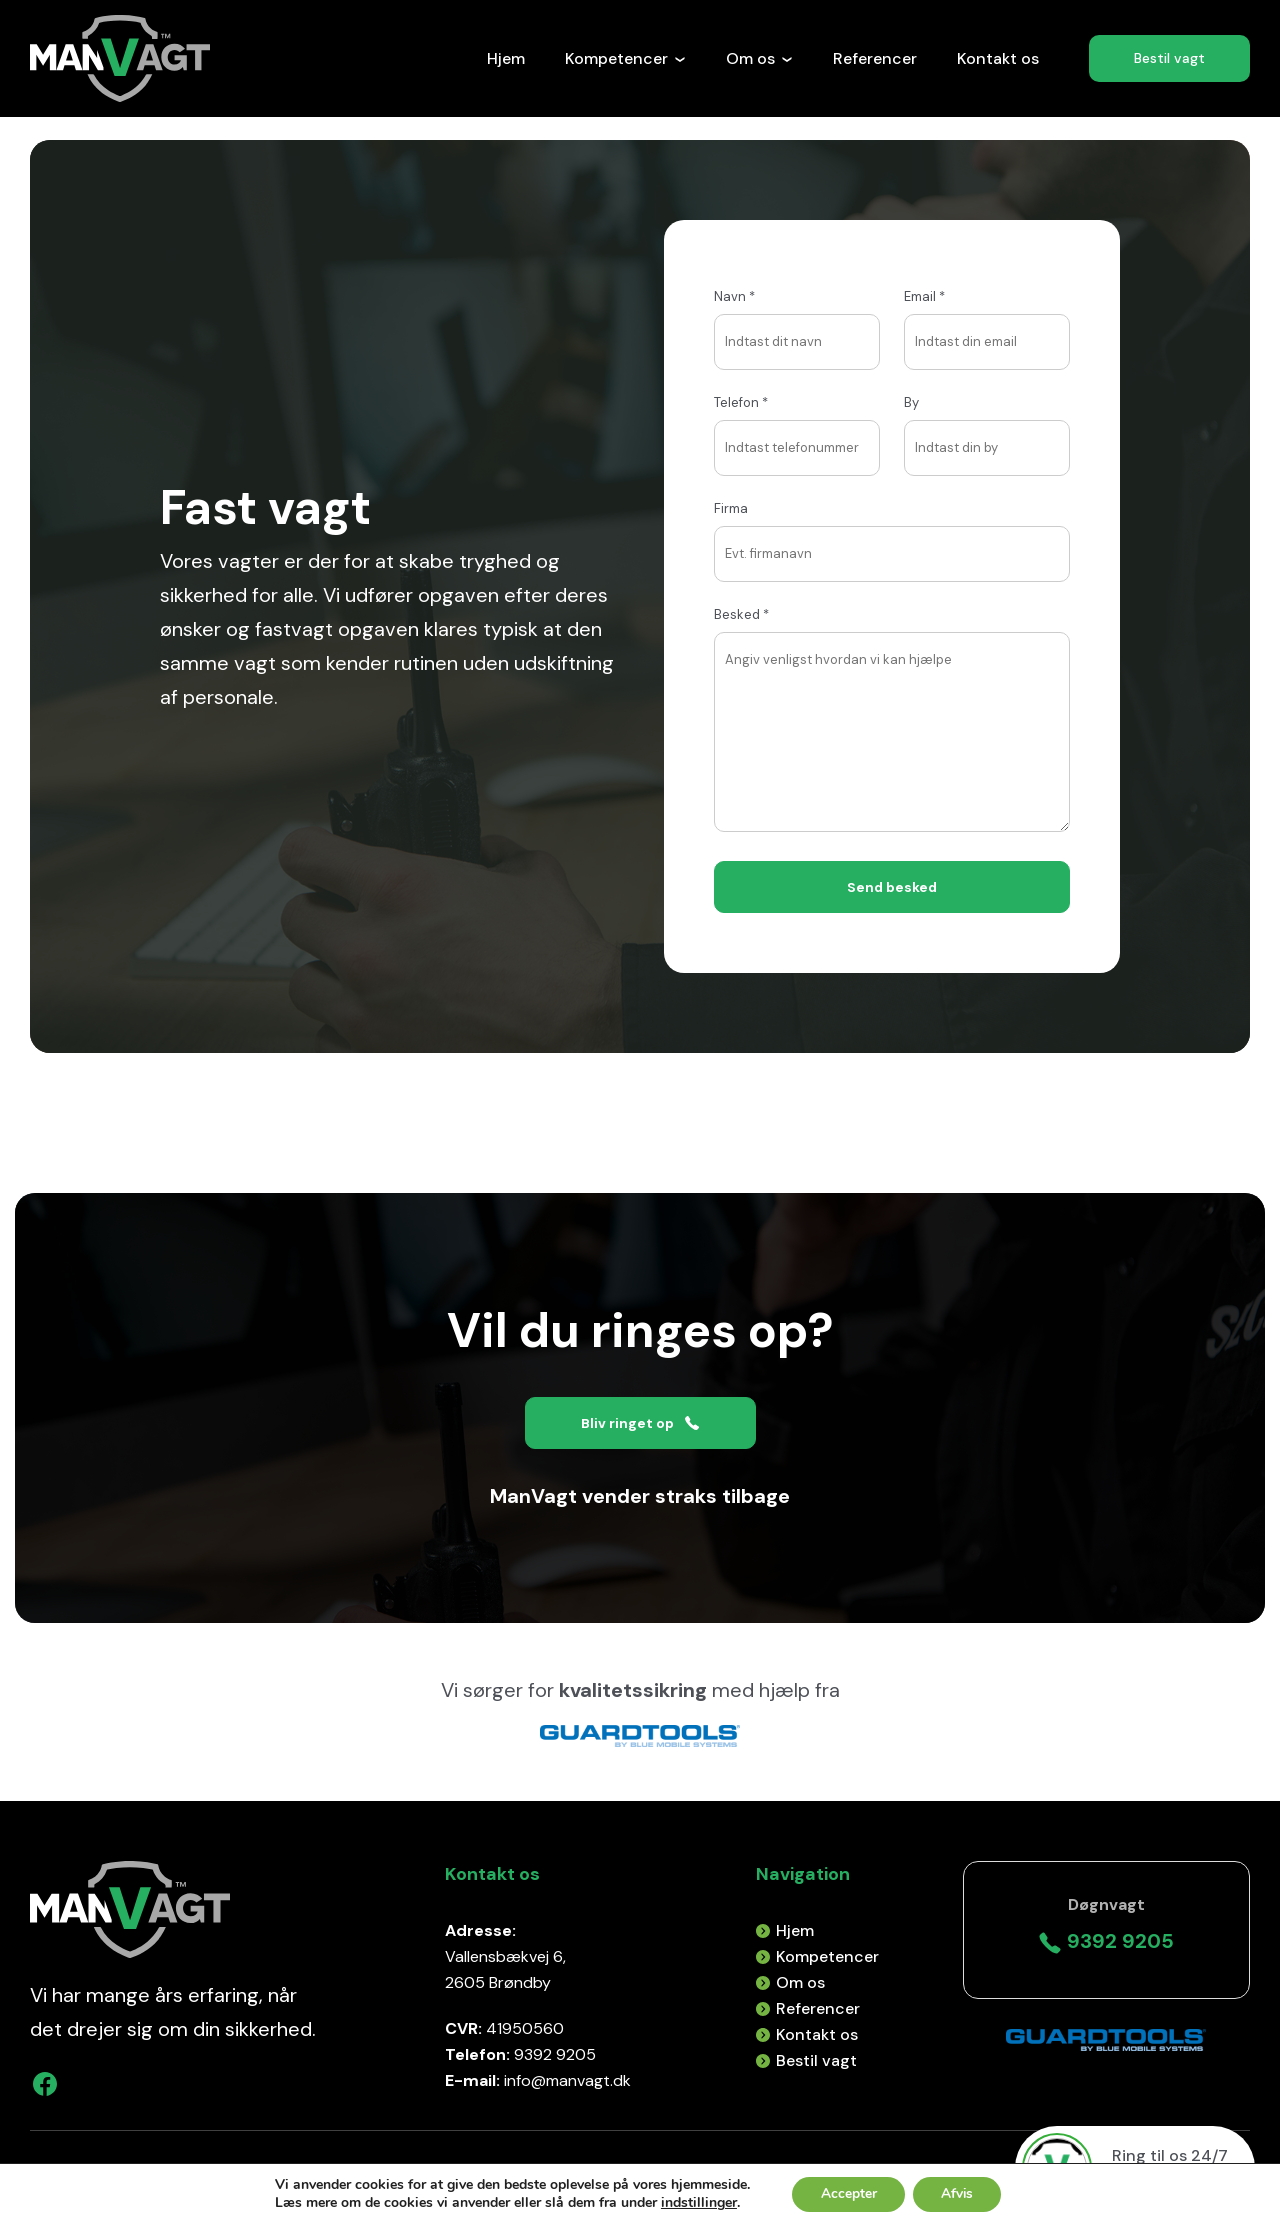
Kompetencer (625, 59)
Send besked (892, 887)
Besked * (892, 721)
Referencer (875, 58)
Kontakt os (998, 58)
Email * (987, 319)
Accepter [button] (846, 2193)
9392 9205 (1106, 1941)
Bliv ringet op (640, 1423)
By (987, 425)
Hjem (506, 58)
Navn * (797, 319)
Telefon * (797, 425)
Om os (759, 59)
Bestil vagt (1169, 59)
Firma (892, 531)
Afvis (958, 2193)
